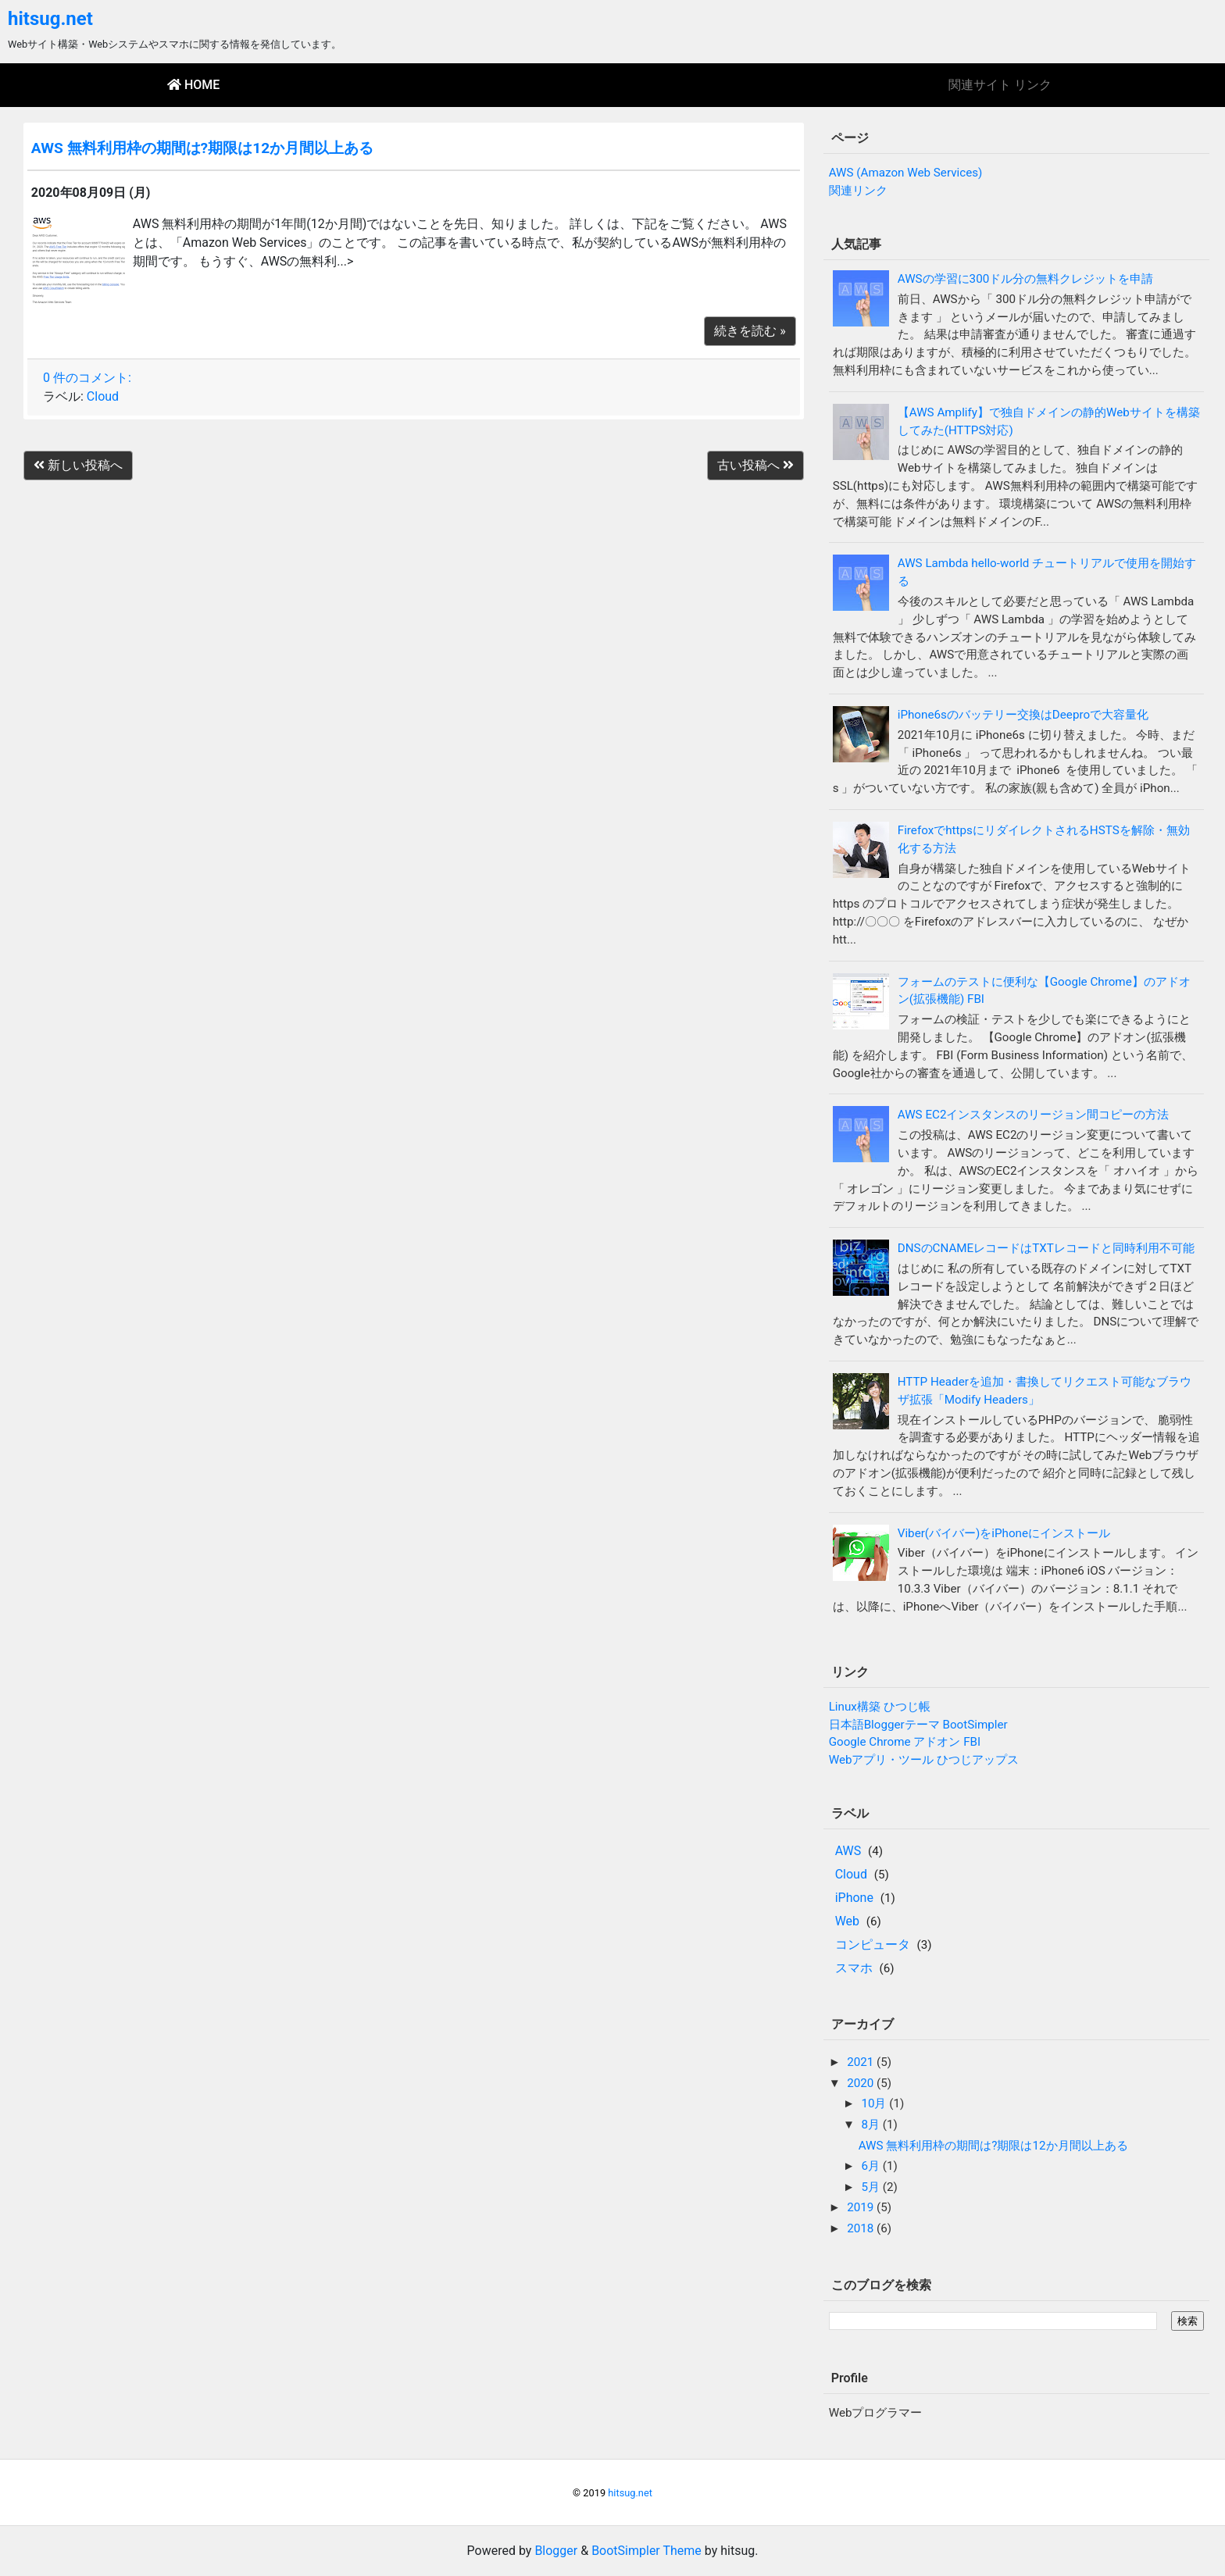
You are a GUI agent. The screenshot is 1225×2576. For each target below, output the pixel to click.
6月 (871, 2166)
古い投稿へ (755, 465)
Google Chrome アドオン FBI (905, 1742)
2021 (862, 2062)
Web (847, 1921)
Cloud (103, 396)
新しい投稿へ (78, 465)
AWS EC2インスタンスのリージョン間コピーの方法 (1034, 1115)
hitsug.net (50, 19)
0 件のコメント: (87, 377)
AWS (848, 1850)
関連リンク (858, 191)
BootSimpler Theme (646, 2550)
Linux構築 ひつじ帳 (879, 1707)
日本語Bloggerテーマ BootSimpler (918, 1725)
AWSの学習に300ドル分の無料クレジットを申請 (1026, 279)
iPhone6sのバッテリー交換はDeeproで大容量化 (1023, 715)
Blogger (555, 2550)
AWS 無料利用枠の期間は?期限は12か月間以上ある (202, 148)
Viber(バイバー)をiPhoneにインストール (1004, 1533)
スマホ (854, 1968)
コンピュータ (872, 1944)
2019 (862, 2207)
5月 (871, 2187)
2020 (862, 2083)
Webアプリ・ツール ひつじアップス (924, 1760)
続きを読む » (749, 330)
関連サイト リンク (1000, 84)
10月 (875, 2103)
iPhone (854, 1897)
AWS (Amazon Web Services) (906, 173)
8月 (871, 2125)
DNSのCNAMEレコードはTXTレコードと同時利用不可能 (1046, 1248)
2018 (862, 2228)
